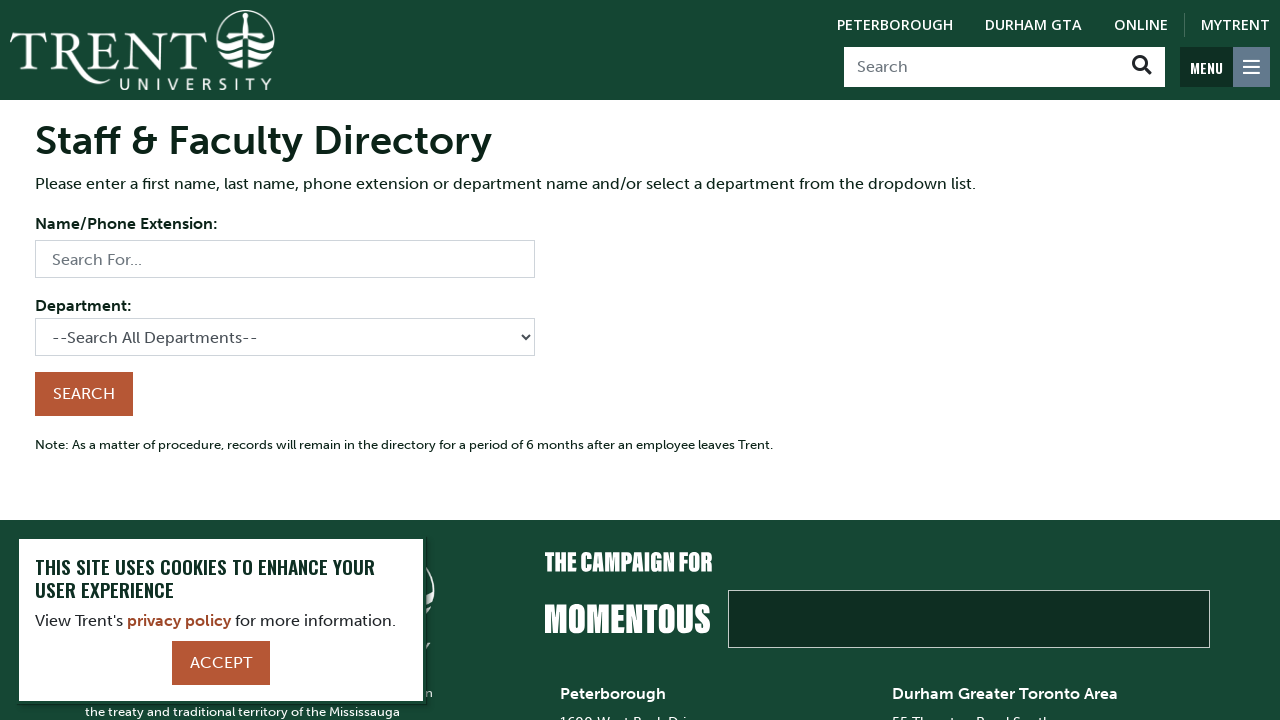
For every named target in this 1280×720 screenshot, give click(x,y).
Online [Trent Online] (1141, 24)
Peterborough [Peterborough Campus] (895, 24)
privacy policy (179, 620)
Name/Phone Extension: (126, 223)
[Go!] (1141, 67)
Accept (221, 662)
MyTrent (1235, 24)
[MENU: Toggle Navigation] (1225, 67)
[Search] (981, 67)
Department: (83, 305)
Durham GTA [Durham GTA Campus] (1033, 24)
